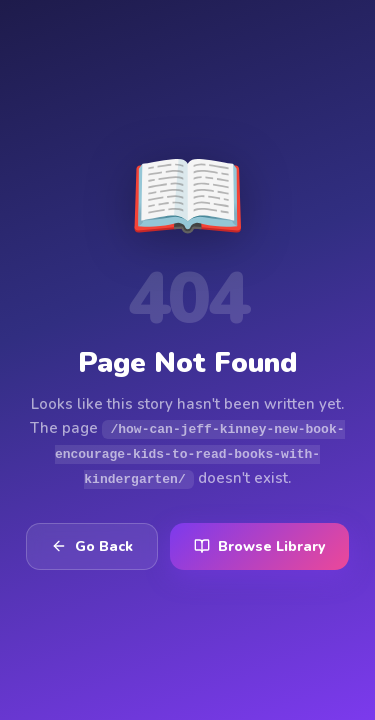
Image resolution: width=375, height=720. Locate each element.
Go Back (92, 545)
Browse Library (259, 545)
